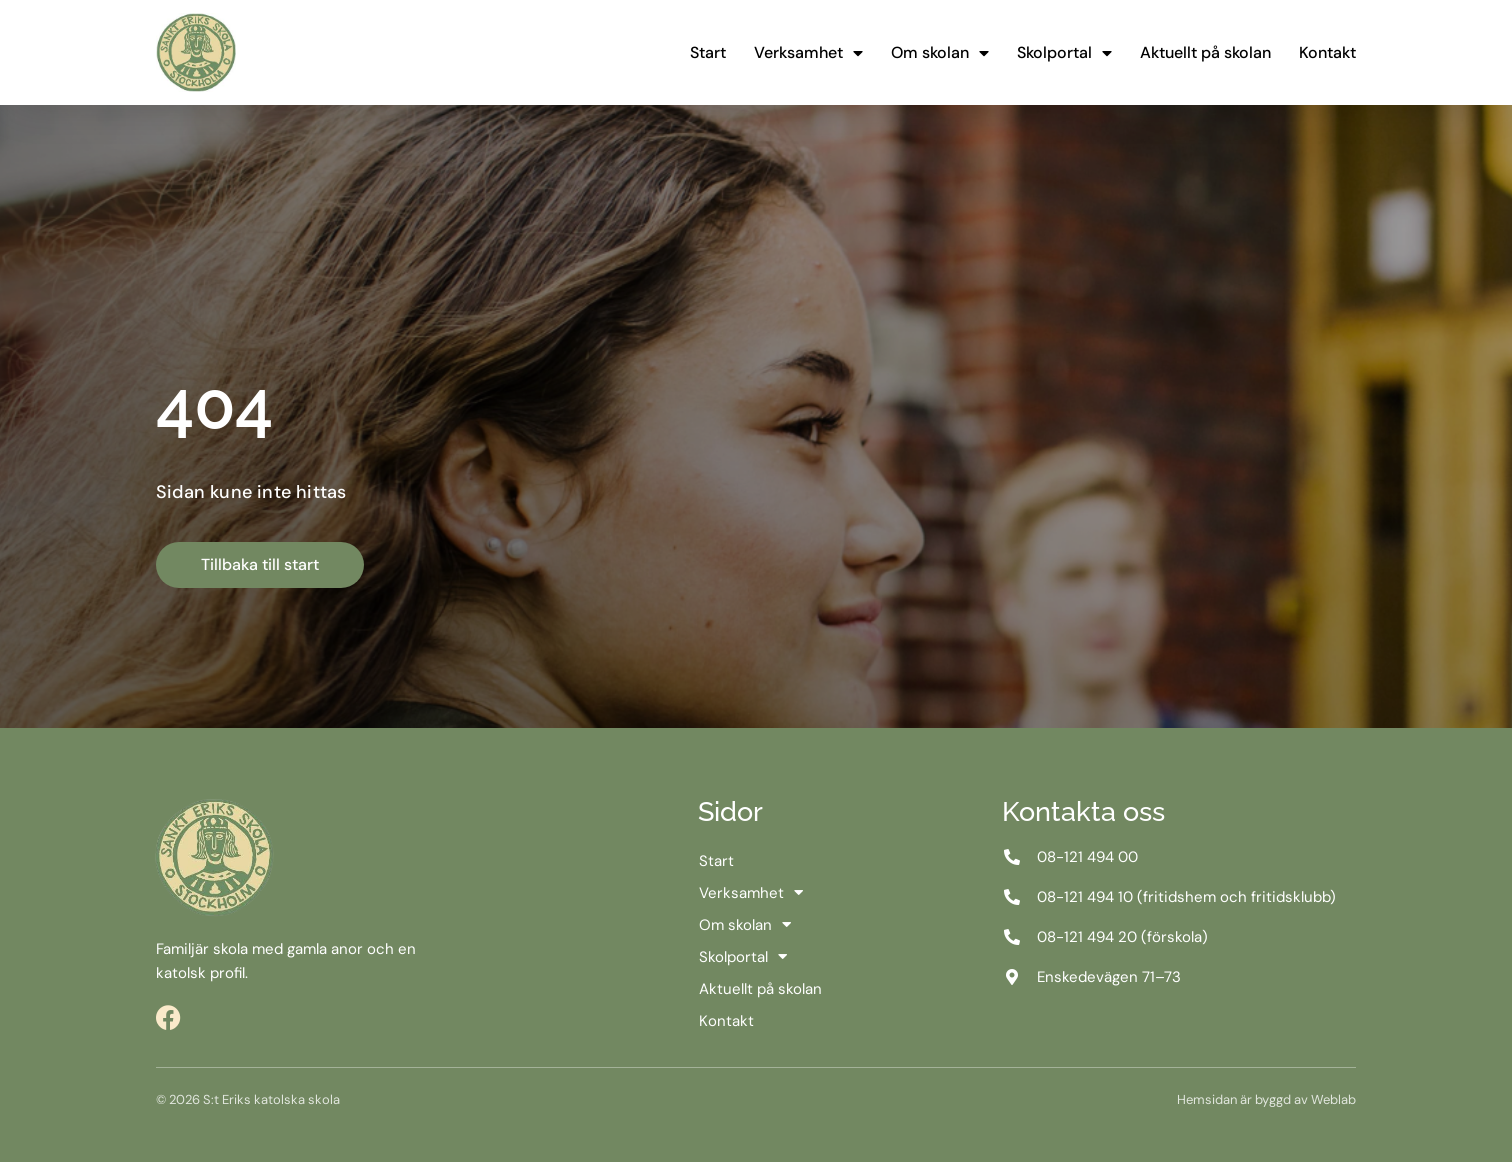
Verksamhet (808, 53)
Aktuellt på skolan (1205, 52)
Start (708, 52)
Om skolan (940, 53)
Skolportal (1064, 53)
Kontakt (1327, 52)
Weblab (1333, 1099)
